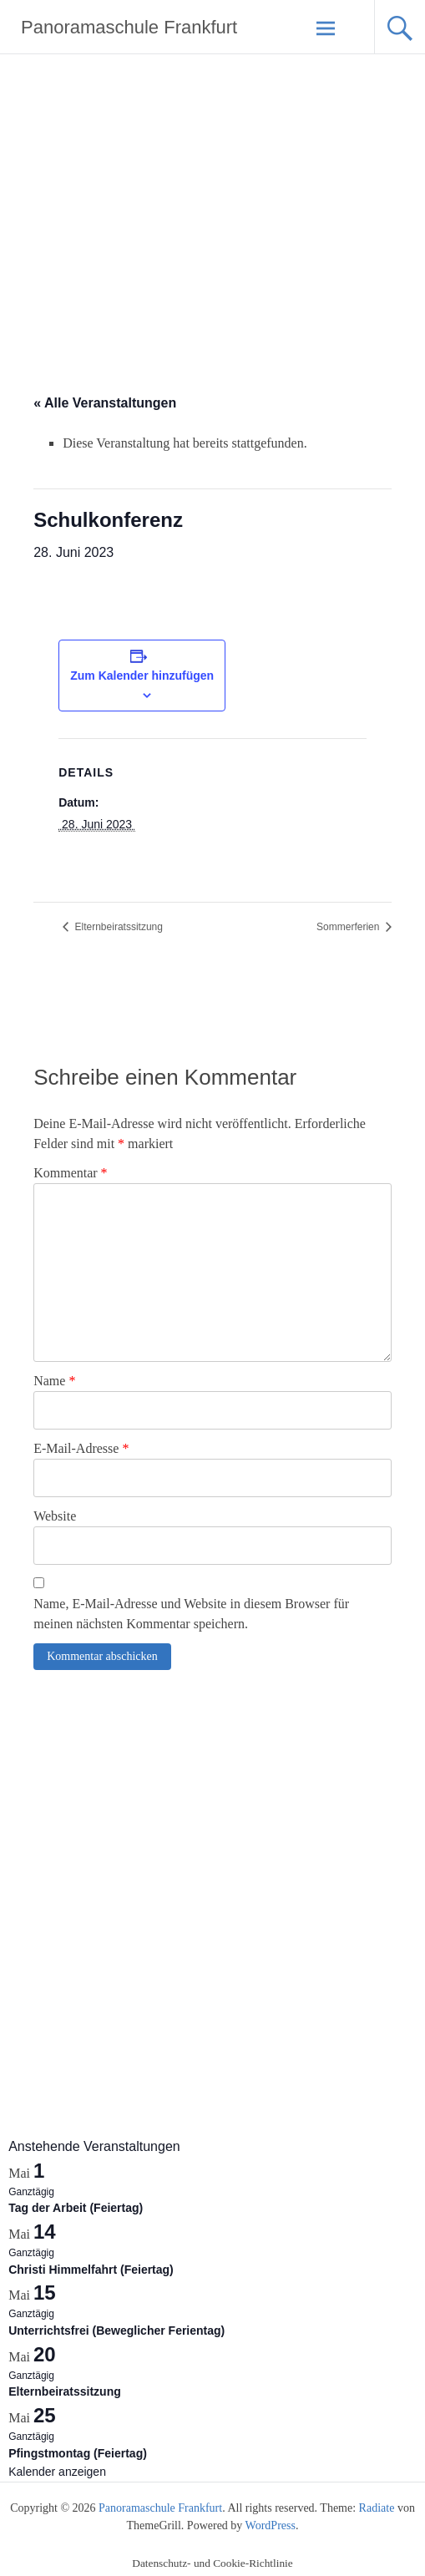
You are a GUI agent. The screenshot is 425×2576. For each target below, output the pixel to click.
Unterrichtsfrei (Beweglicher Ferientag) (116, 2330)
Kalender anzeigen (57, 2471)
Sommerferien (349, 927)
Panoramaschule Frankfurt (129, 27)
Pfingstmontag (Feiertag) (77, 2453)
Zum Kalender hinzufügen (142, 675)
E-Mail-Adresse (81, 1448)
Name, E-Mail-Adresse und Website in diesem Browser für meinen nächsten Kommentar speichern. (191, 1614)
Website (54, 1516)
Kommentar (70, 1173)
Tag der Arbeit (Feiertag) (75, 2207)
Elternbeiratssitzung (117, 927)
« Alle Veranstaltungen (104, 403)
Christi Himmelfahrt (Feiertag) (91, 2269)
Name (54, 1381)
